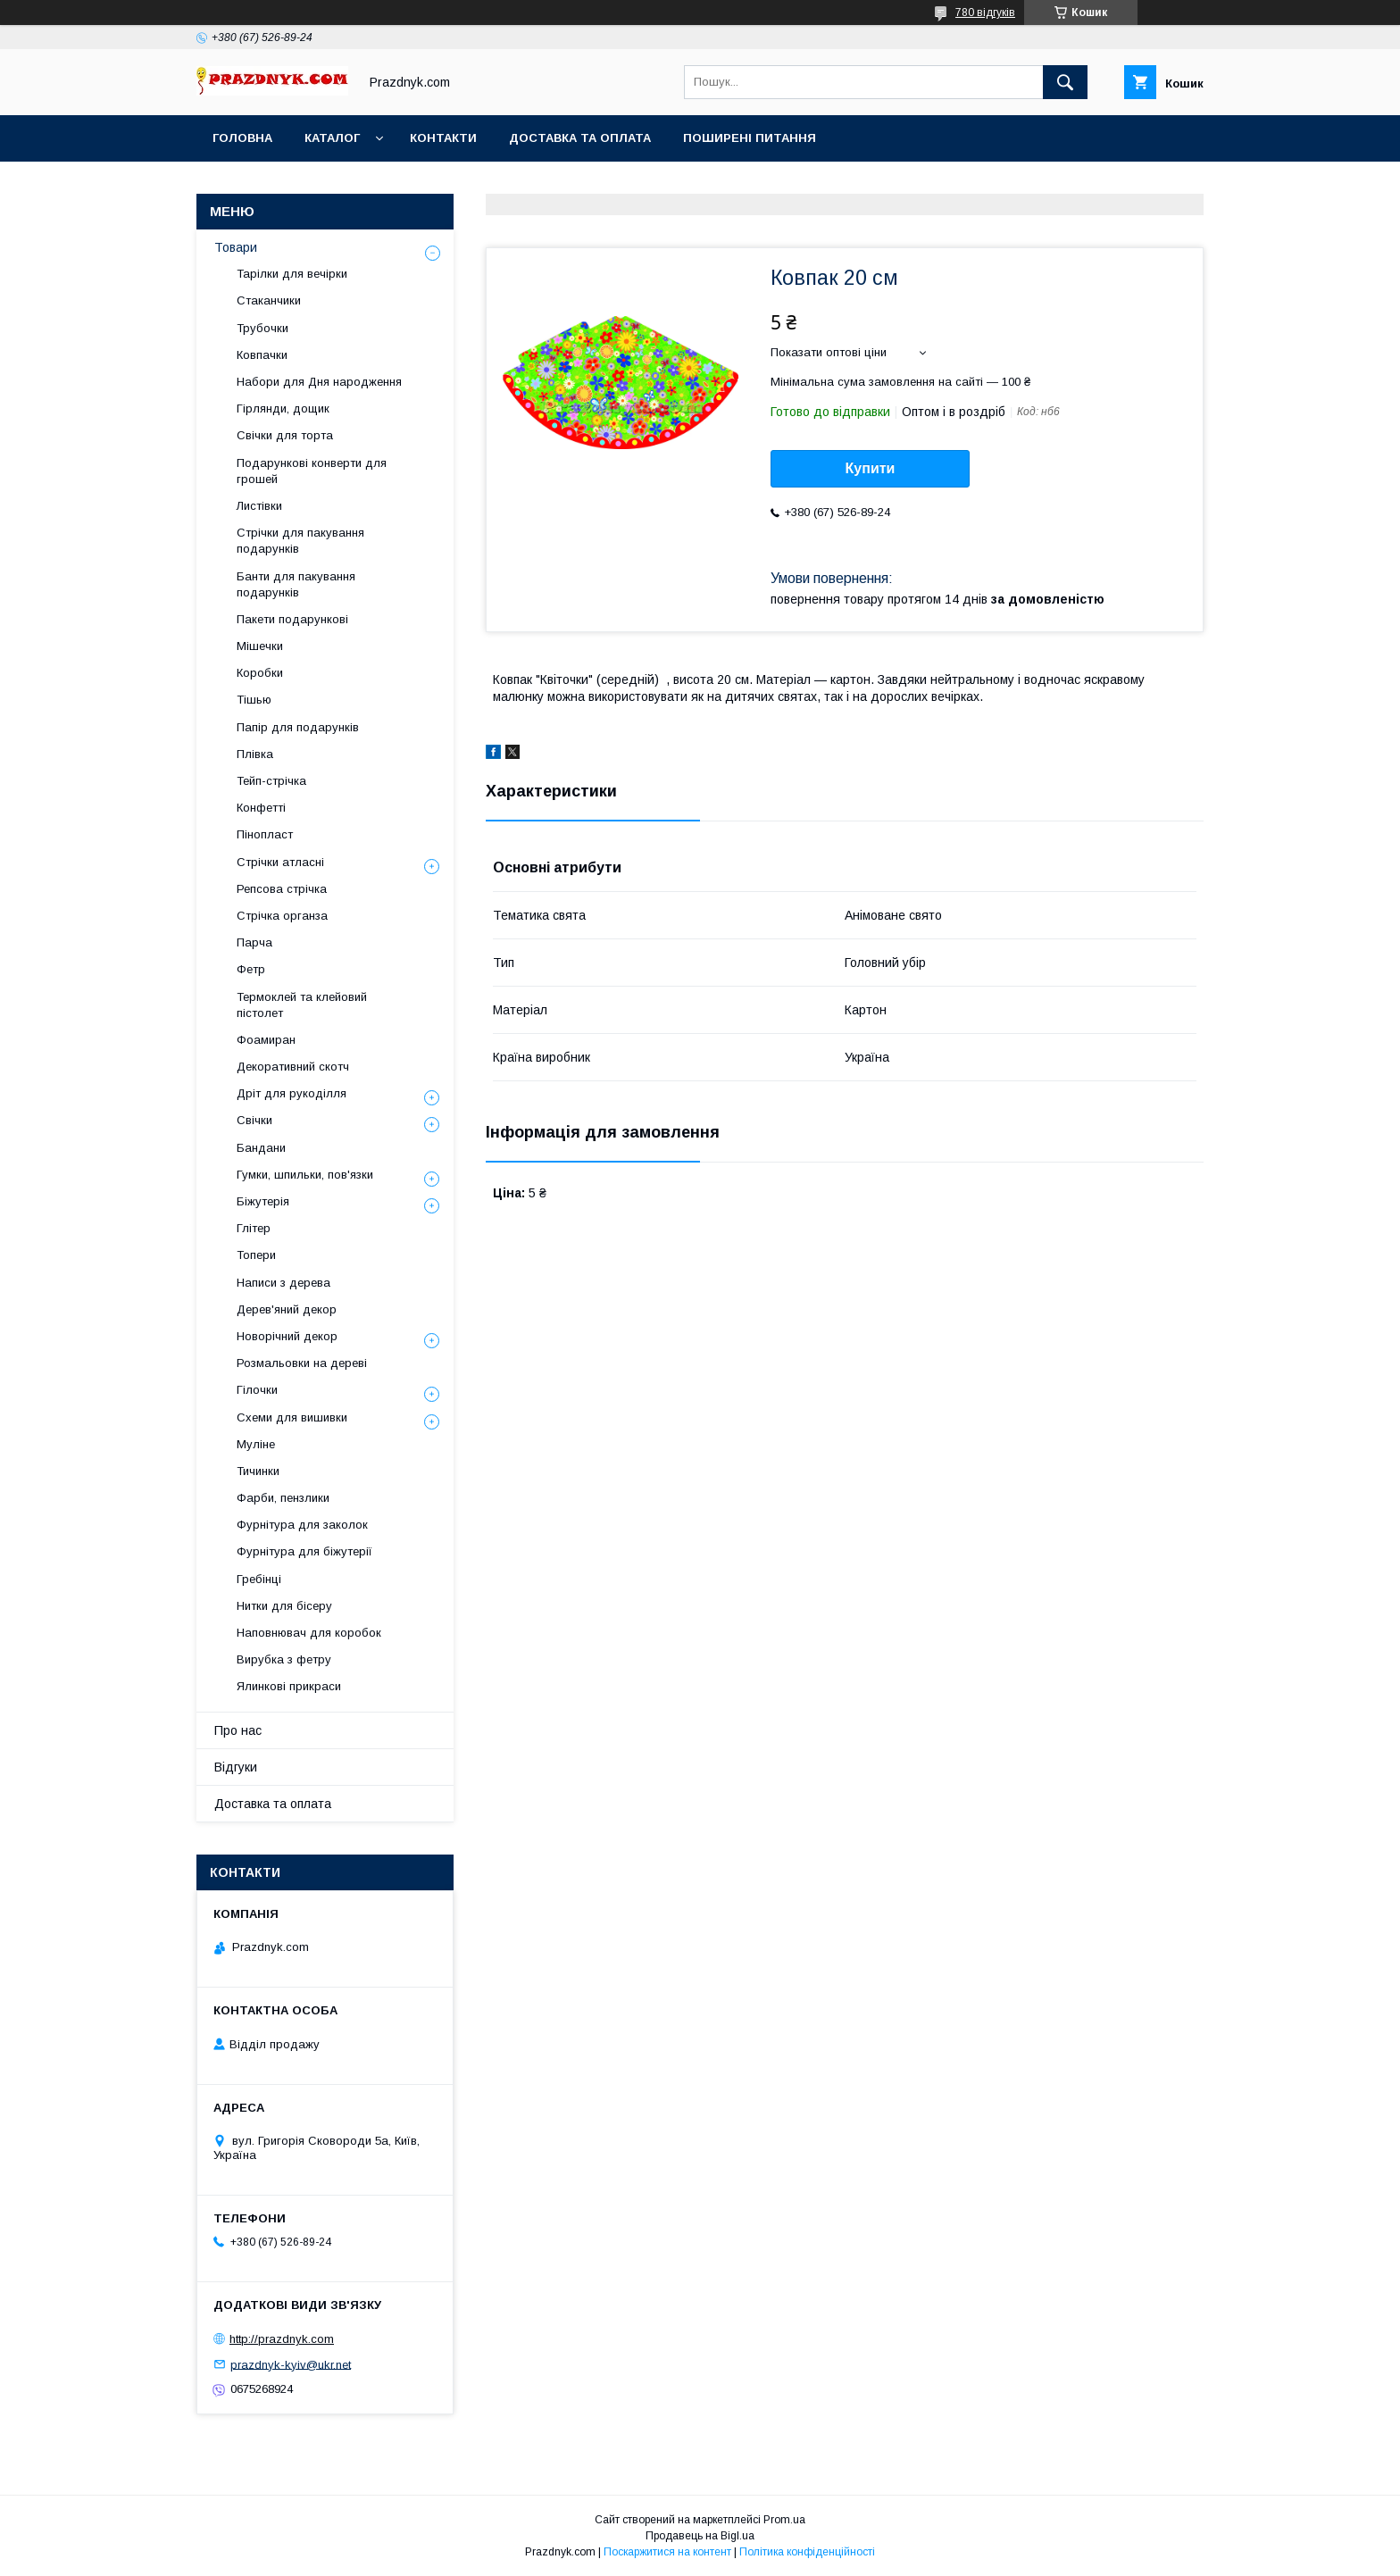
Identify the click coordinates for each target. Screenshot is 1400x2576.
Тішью (254, 699)
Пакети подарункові (292, 619)
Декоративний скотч (293, 1066)
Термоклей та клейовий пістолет (302, 1005)
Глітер (254, 1228)
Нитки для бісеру (284, 1606)
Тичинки (258, 1471)
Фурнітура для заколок (302, 1524)
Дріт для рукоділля (291, 1093)
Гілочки (257, 1389)
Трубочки (262, 328)
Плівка (255, 754)
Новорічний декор (287, 1336)
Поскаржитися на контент (667, 2552)
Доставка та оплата (580, 138)
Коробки (260, 672)
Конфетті (261, 807)
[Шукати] (1065, 82)
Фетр (251, 969)
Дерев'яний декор (287, 1309)
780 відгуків (985, 12)
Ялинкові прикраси (289, 1686)
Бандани (261, 1148)
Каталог (332, 138)
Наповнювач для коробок (309, 1632)
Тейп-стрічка (271, 781)
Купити (871, 468)
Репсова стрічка (282, 889)
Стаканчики (269, 300)
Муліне (256, 1444)
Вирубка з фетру (284, 1659)
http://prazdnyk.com (281, 2339)
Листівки (259, 506)
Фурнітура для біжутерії (304, 1551)
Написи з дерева (283, 1282)
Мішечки (260, 646)
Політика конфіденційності (807, 2552)
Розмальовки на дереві (302, 1363)
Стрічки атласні (280, 862)
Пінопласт (265, 834)
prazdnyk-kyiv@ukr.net (290, 2364)
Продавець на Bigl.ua (700, 2536)
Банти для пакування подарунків (296, 584)
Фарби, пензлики (283, 1498)
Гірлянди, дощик (283, 408)
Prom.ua (784, 2519)
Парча (254, 942)
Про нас (238, 1730)
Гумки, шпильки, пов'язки (305, 1174)
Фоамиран (266, 1039)
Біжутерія (263, 1201)
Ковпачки (262, 355)
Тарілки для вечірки (292, 273)
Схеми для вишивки (292, 1417)
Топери (256, 1255)
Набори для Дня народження (319, 381)
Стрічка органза (282, 915)
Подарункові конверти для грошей (312, 471)
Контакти (443, 138)
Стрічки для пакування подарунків (300, 540)
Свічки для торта (285, 435)
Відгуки (235, 1767)
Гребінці (259, 1579)
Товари (235, 247)
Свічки (254, 1120)
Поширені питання (749, 138)
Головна (242, 138)
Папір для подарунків (298, 727)
